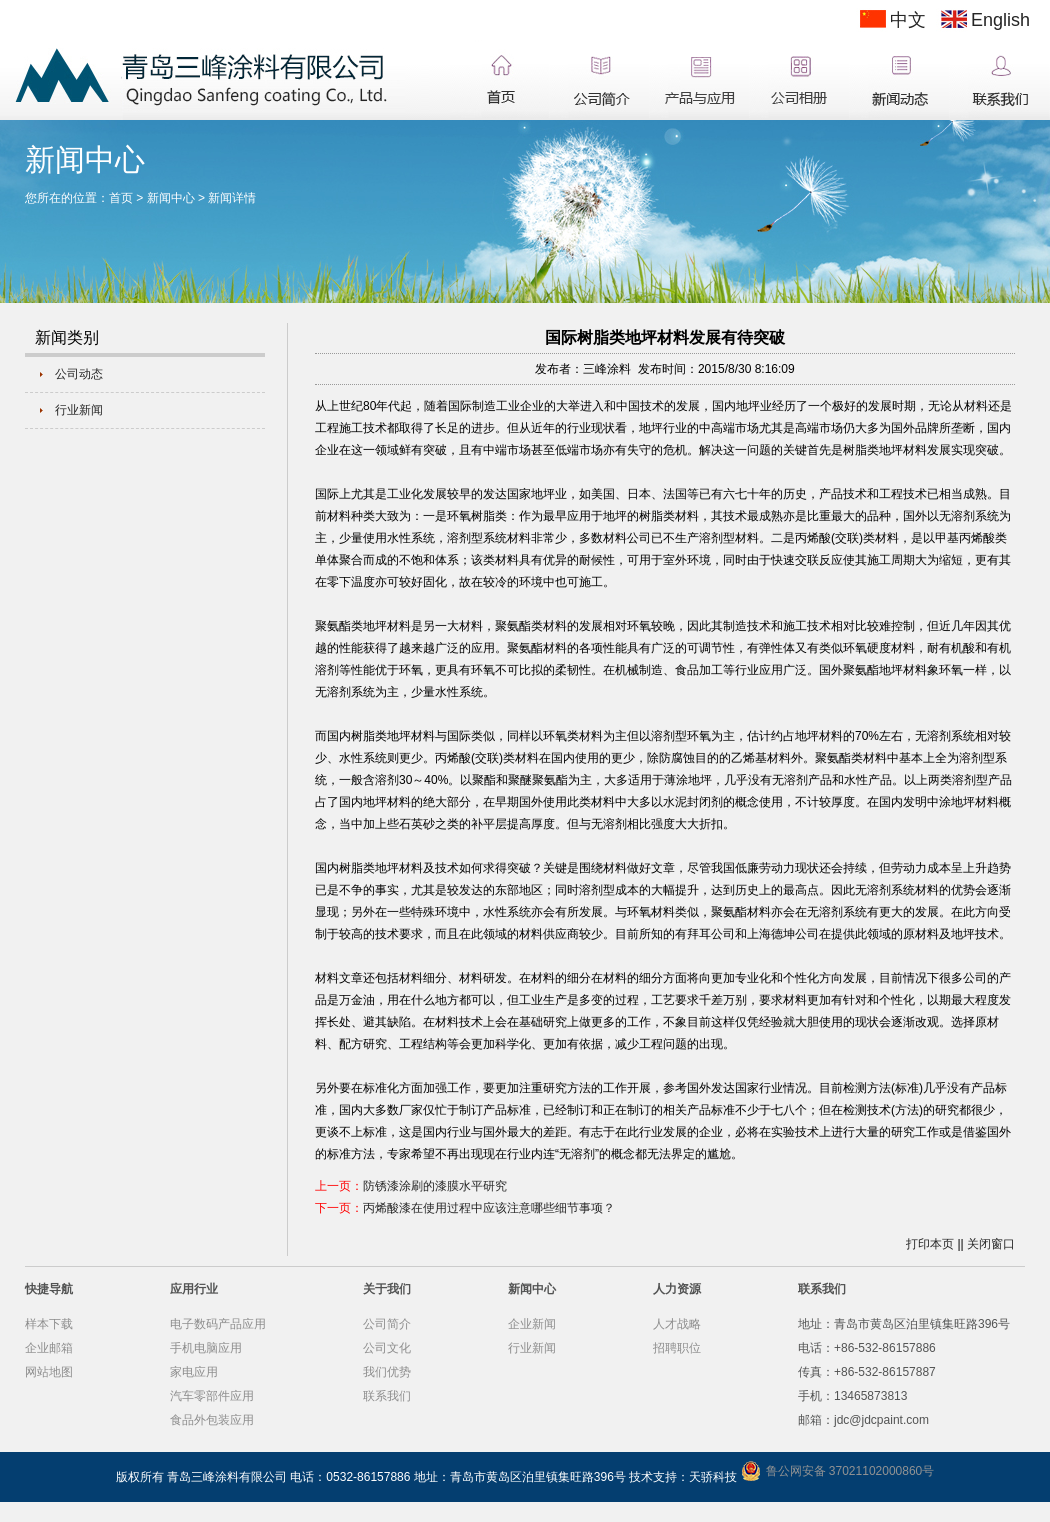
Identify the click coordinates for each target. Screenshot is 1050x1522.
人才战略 (677, 1324)
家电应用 (194, 1372)
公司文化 (387, 1348)
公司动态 (79, 374)
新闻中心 (171, 198)
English (1000, 20)
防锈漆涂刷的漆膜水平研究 (435, 1186)
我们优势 (387, 1372)
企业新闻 (532, 1324)
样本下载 (49, 1324)
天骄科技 (713, 1477)
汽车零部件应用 (212, 1396)
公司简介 (387, 1324)
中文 (908, 20)
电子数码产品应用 (218, 1324)
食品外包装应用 (212, 1420)
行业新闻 (79, 410)
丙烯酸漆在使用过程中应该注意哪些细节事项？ (489, 1208)
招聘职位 (677, 1348)
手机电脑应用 (206, 1348)
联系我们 (387, 1396)
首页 (121, 198)
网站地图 (49, 1372)
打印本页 (930, 1244)
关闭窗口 (991, 1244)
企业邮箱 (49, 1348)
